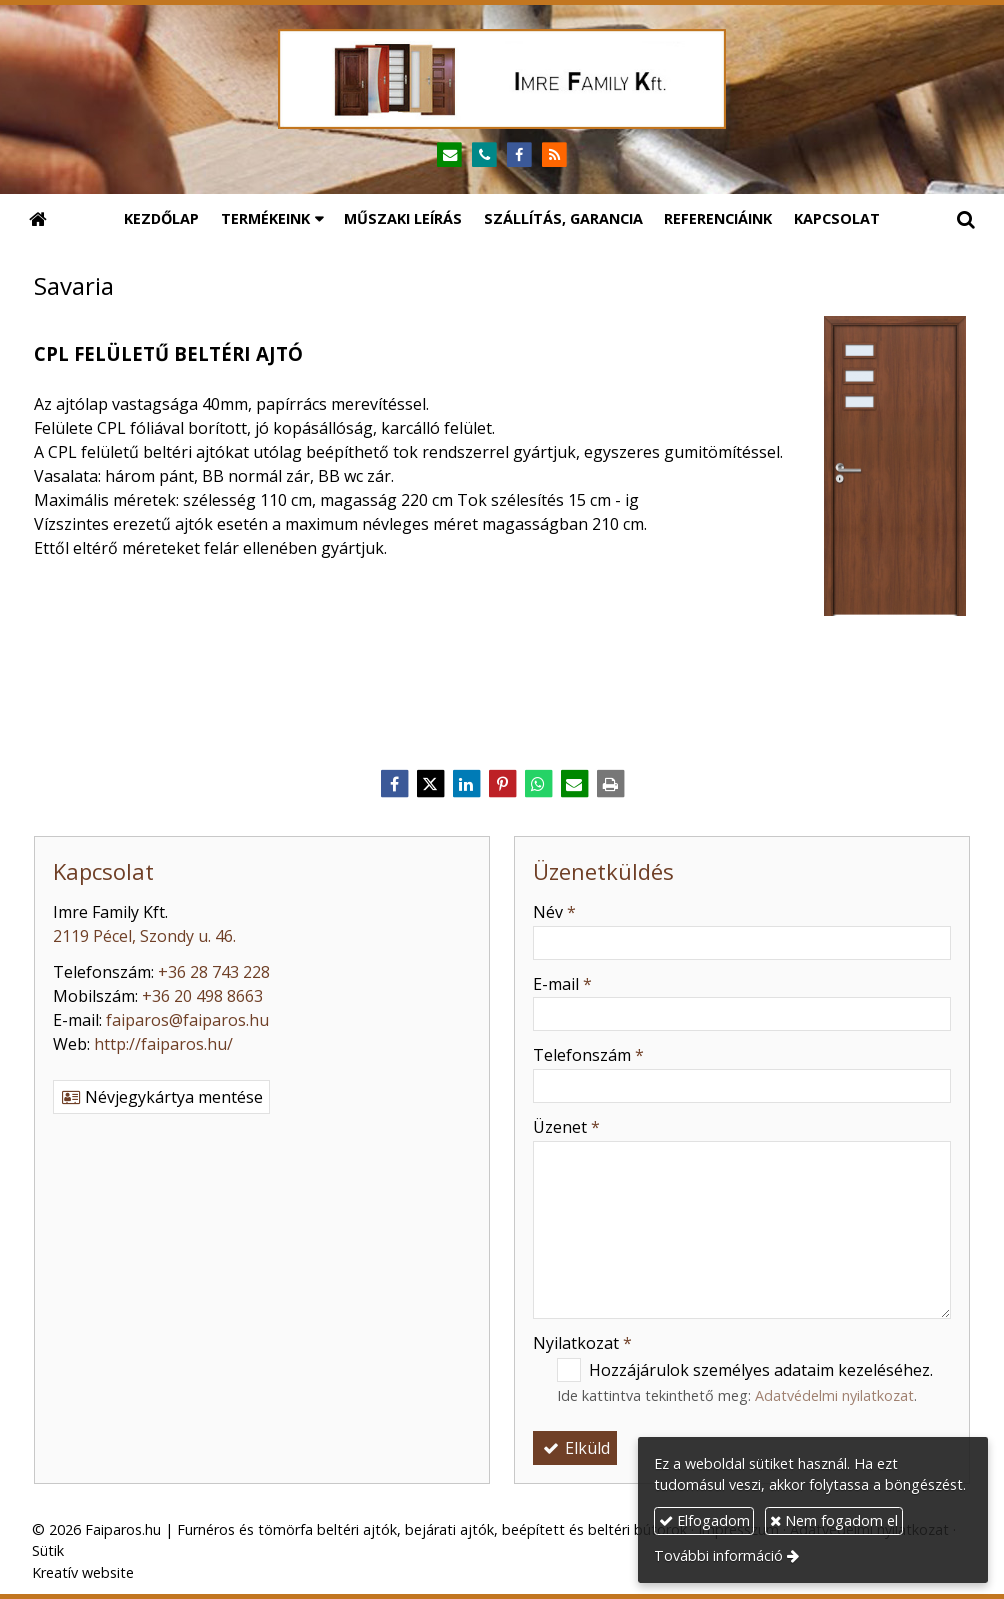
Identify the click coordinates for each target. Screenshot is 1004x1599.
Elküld (575, 1448)
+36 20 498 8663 (202, 996)
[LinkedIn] (466, 784)
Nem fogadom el (834, 1520)
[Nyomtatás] (610, 784)
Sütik (48, 1550)
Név (554, 912)
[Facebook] (519, 155)
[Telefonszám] (484, 155)
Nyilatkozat (582, 1343)
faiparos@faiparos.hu (187, 1020)
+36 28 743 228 (214, 972)
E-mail (562, 984)
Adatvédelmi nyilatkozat (834, 1395)
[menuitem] (161, 219)
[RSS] (554, 155)
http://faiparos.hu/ (163, 1044)
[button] (966, 219)
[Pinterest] (502, 784)
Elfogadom (704, 1520)
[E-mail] (449, 155)
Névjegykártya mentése (161, 1097)
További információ (718, 1555)
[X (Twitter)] (430, 784)
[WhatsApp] (538, 784)
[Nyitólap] (502, 79)
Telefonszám (588, 1055)
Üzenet (566, 1127)
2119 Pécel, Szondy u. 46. (144, 936)
